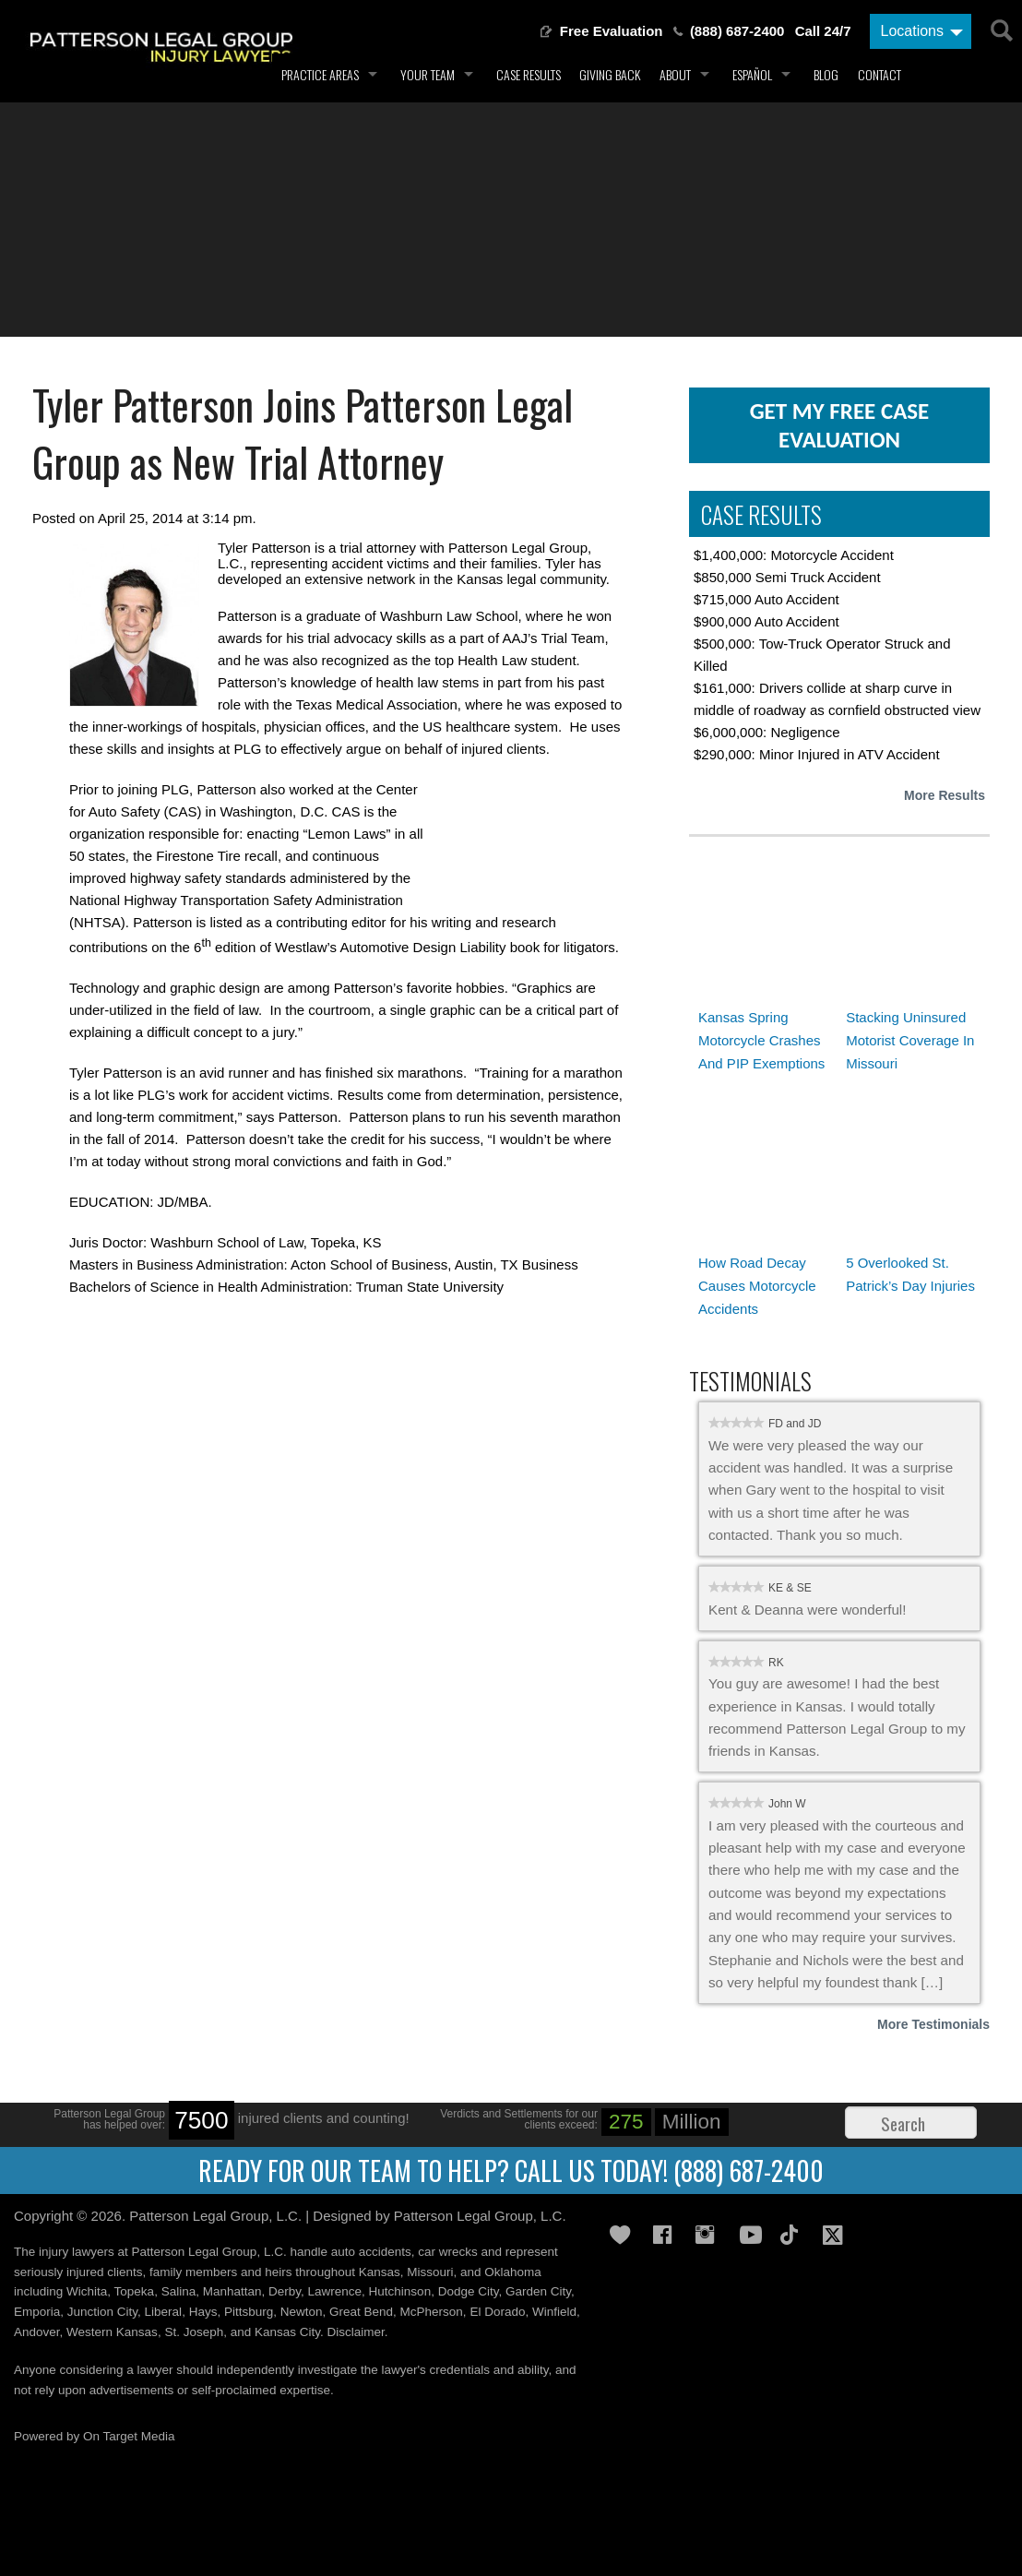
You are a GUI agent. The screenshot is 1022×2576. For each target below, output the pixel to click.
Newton (301, 2312)
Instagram (710, 2235)
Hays (203, 2312)
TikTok (795, 2235)
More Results (944, 795)
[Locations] (921, 31)
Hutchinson (400, 2291)
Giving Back (609, 74)
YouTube (752, 2235)
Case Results (528, 74)
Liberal (164, 2312)
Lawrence (335, 2291)
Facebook (668, 2235)
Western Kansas (112, 2332)
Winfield (554, 2312)
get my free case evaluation (840, 425)
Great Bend (361, 2312)
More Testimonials (933, 2024)
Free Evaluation (611, 31)
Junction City (102, 2312)
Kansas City (287, 2332)
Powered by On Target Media (94, 2436)
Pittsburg (248, 2312)
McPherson (431, 2312)
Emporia (37, 2312)
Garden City (538, 2291)
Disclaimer (356, 2332)
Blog (826, 74)
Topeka (134, 2291)
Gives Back (624, 2235)
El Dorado (497, 2312)
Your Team (427, 74)
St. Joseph (193, 2332)
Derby (284, 2291)
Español (752, 74)
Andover (37, 2332)
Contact (879, 74)
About (675, 74)
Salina (178, 2291)
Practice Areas (320, 74)
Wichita (86, 2291)
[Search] (999, 27)
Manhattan (232, 2291)
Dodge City (468, 2291)
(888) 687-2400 (737, 31)
